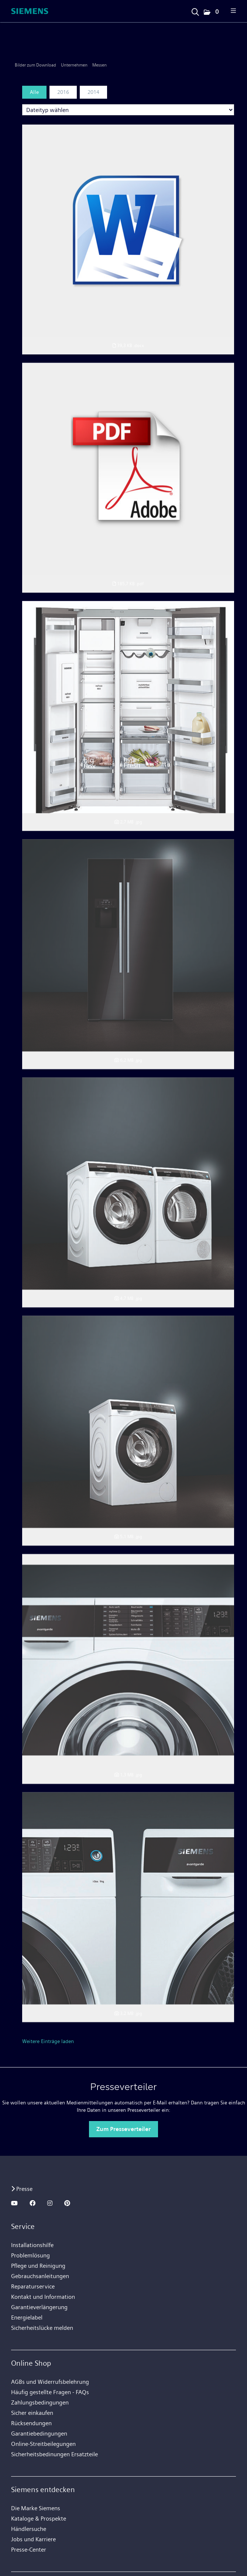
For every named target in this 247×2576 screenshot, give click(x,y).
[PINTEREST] (67, 2203)
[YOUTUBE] (14, 2203)
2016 (63, 92)
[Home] (29, 11)
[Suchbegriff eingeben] (195, 10)
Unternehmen (74, 65)
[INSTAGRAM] (49, 2203)
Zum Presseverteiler (123, 2128)
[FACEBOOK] (32, 2203)
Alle (34, 92)
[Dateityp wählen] (128, 109)
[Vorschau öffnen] (128, 231)
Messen (99, 65)
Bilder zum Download (35, 65)
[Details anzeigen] (128, 1868)
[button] (211, 12)
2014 (93, 92)
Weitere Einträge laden (48, 2041)
